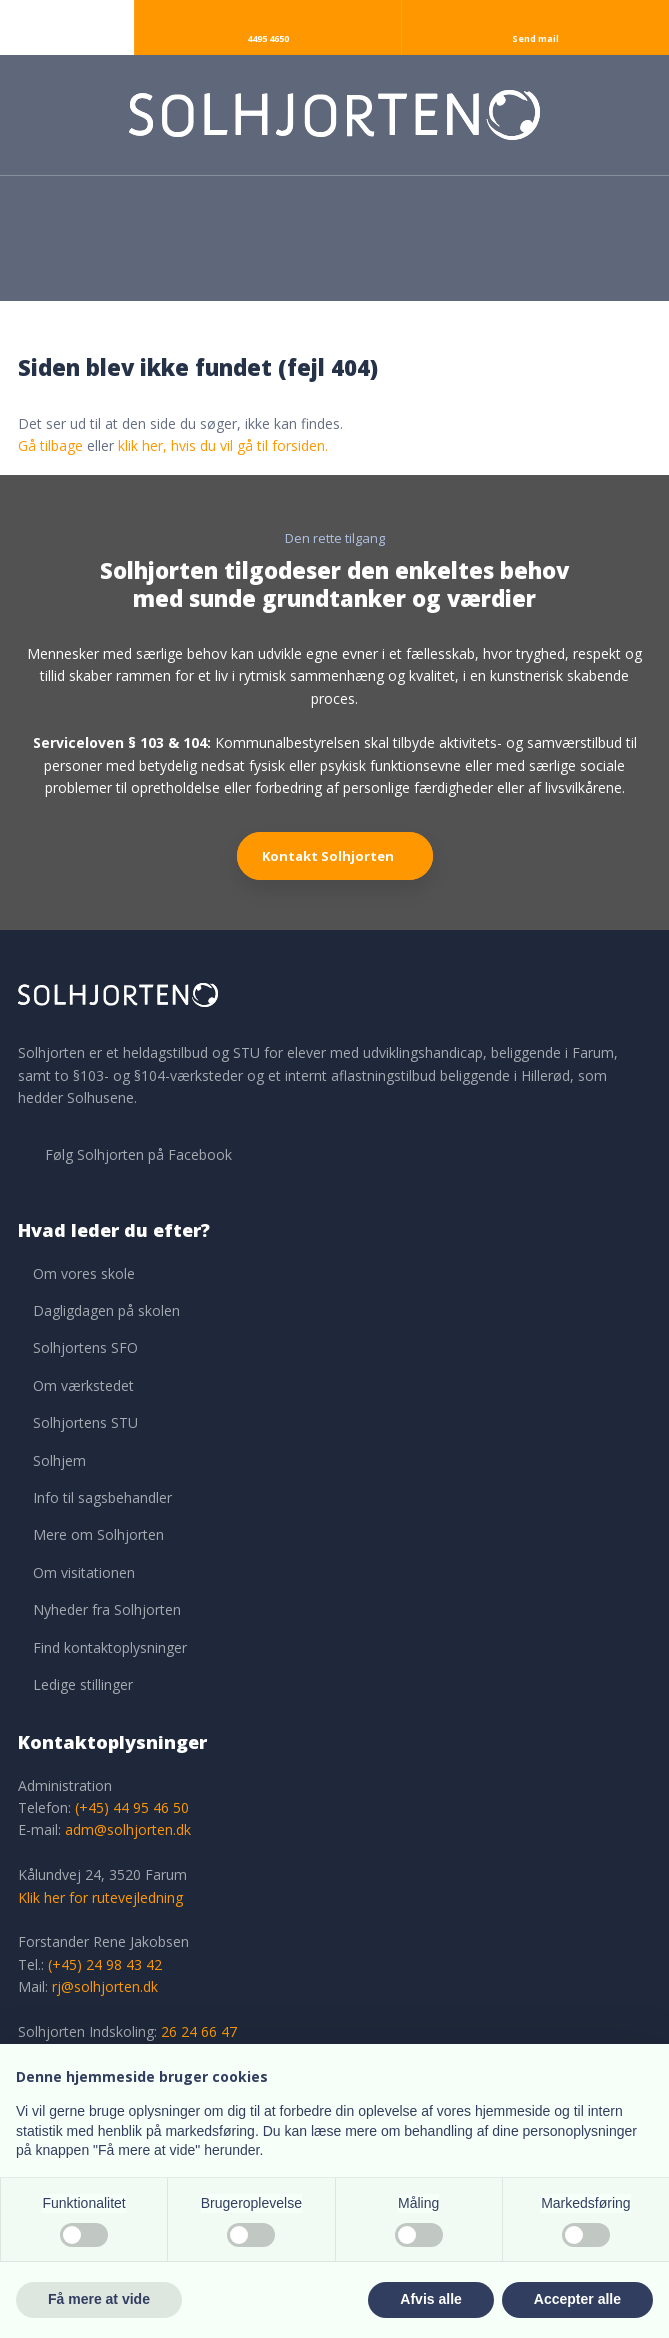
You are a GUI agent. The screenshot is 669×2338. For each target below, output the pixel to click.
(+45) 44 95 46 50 (132, 1807)
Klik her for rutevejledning (100, 1897)
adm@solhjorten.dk (128, 1829)
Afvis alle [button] (430, 2299)
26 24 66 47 (199, 2031)
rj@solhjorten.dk (105, 1986)
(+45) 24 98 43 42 (105, 1964)
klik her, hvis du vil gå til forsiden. (223, 445)
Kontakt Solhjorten (328, 856)
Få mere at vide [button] (99, 2299)
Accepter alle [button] (577, 2299)
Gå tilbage (50, 445)
